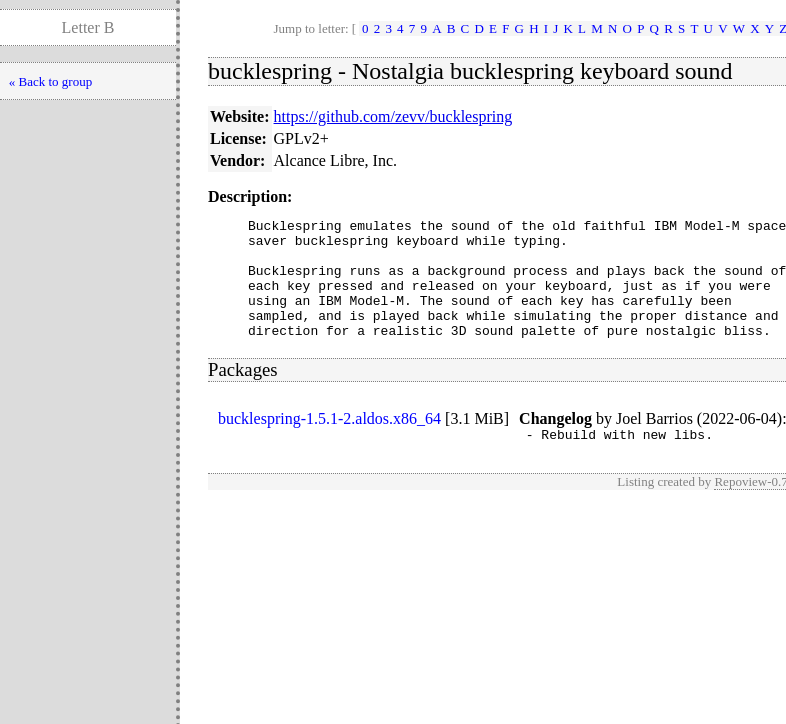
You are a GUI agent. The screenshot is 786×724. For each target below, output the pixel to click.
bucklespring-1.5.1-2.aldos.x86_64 (329, 442)
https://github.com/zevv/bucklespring (393, 116)
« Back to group (50, 81)
